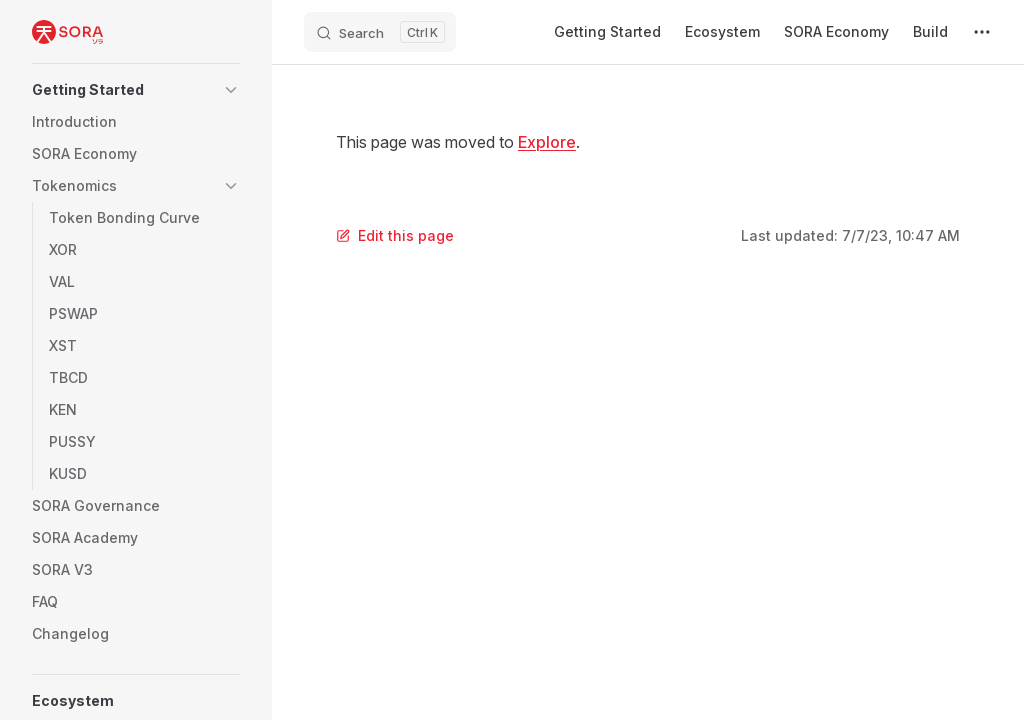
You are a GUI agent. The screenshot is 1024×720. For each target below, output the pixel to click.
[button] (136, 90)
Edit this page (395, 235)
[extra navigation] (982, 32)
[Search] (380, 32)
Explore (547, 142)
